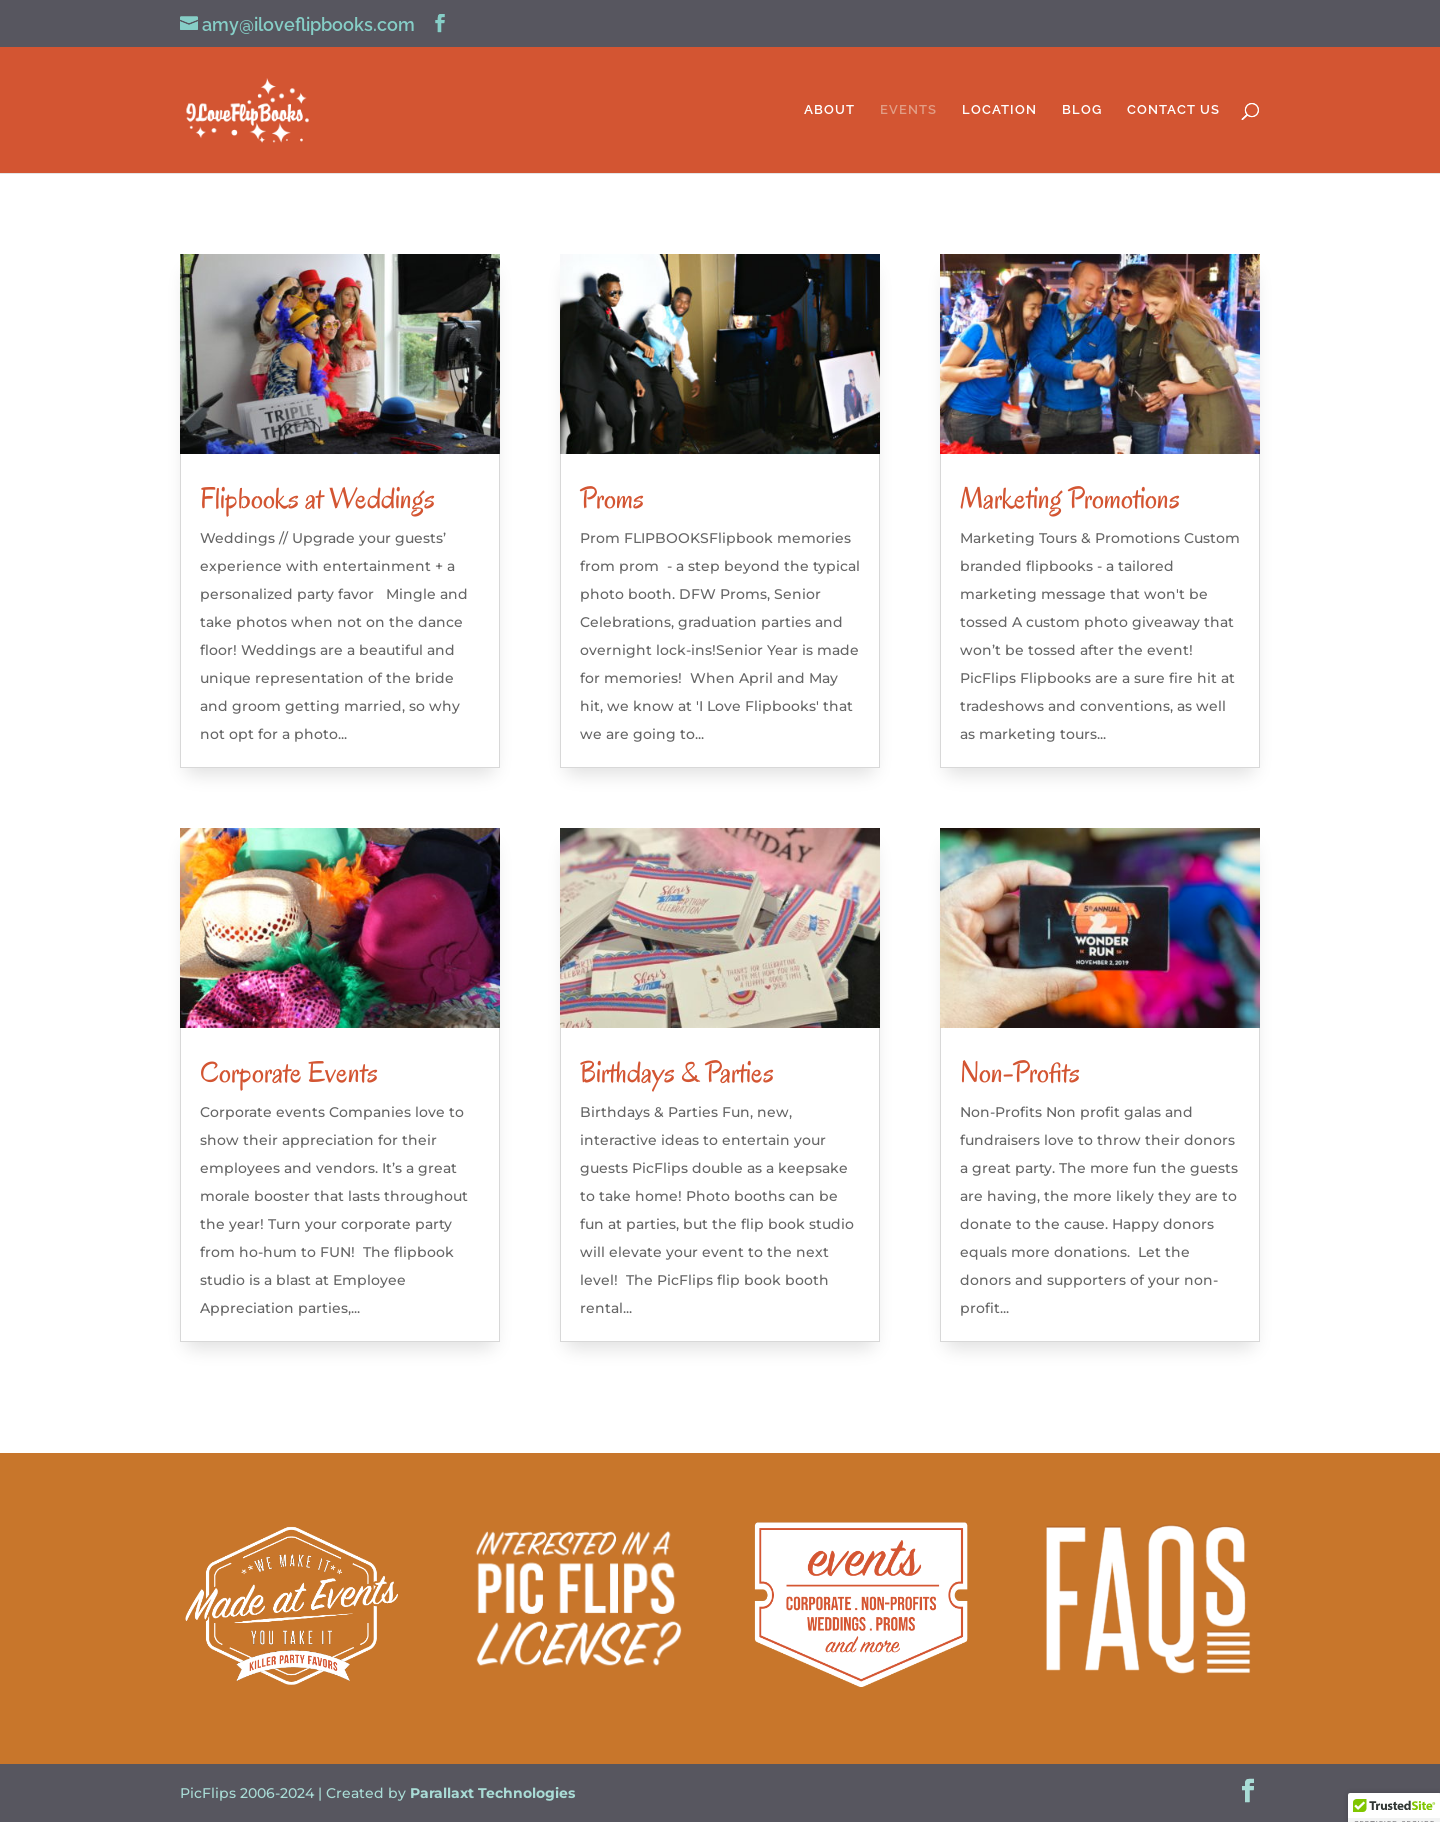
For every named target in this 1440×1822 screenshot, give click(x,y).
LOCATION (999, 110)
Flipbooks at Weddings (317, 498)
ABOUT (829, 110)
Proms (612, 498)
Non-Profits (1020, 1072)
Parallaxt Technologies (492, 1793)
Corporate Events (289, 1072)
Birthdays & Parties (677, 1072)
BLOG (1082, 110)
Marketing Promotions (1070, 498)
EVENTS (908, 110)
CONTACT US (1173, 110)
